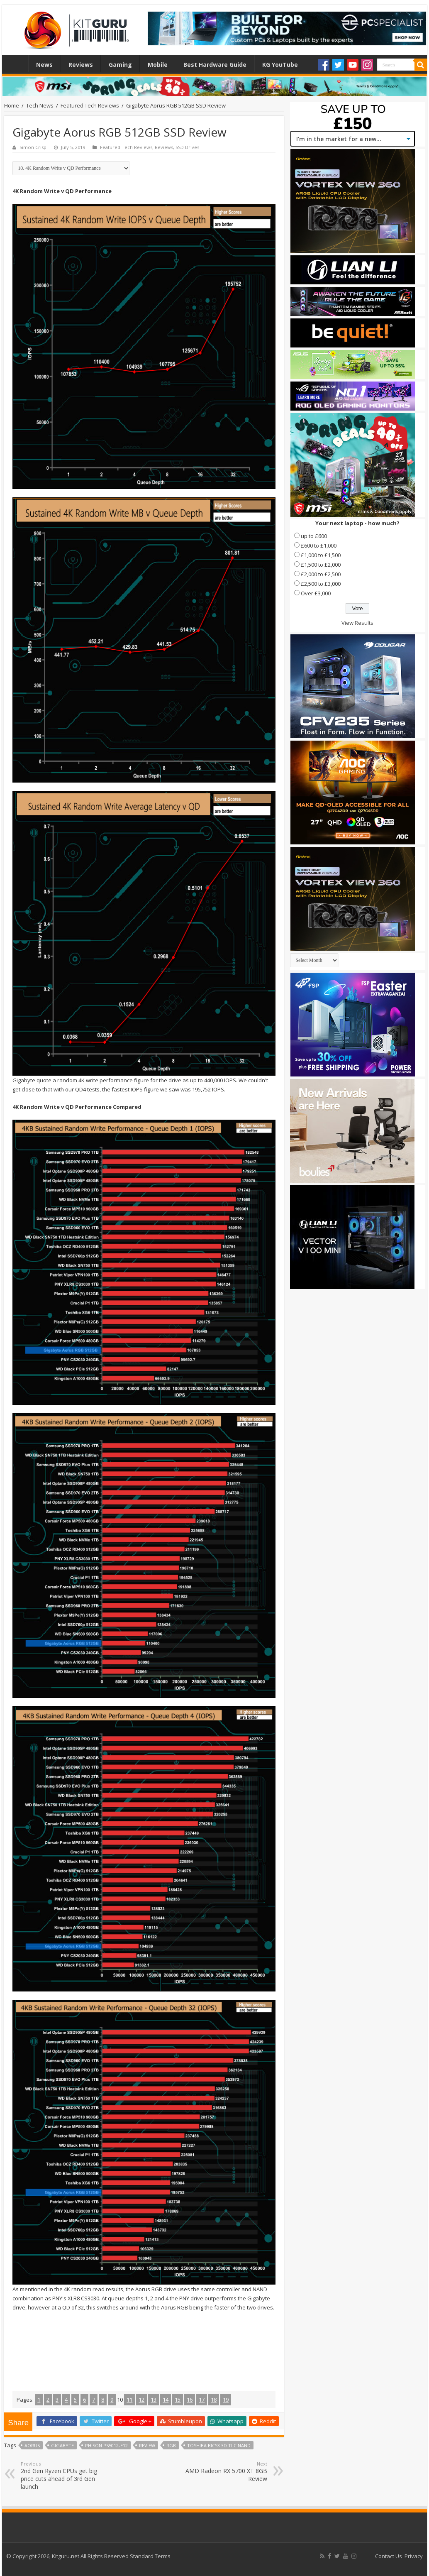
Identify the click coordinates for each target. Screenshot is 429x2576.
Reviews (80, 64)
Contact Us (388, 2556)
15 (177, 2399)
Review (147, 2445)
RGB (171, 2445)
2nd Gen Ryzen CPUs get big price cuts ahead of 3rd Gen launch (63, 2475)
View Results (357, 622)
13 (153, 2399)
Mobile (158, 64)
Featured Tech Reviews (90, 105)
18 (214, 2399)
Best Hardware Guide (214, 64)
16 (190, 2399)
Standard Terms (150, 2556)
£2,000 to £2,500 (321, 574)
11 (129, 2399)
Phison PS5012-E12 (106, 2445)
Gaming (120, 64)
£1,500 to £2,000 (321, 564)
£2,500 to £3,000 (321, 583)
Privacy (414, 2556)
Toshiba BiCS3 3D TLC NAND (219, 2445)
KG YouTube (280, 64)
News (44, 64)
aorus (32, 2445)
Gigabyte (62, 2445)
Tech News (40, 105)
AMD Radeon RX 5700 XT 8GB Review (224, 2472)
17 (202, 2399)
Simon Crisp (33, 147)
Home (17, 63)
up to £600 (314, 536)
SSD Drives (187, 147)
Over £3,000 (316, 593)
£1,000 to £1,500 (321, 555)
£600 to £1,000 (318, 545)
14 (165, 2399)
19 (226, 2399)
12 (141, 2399)
